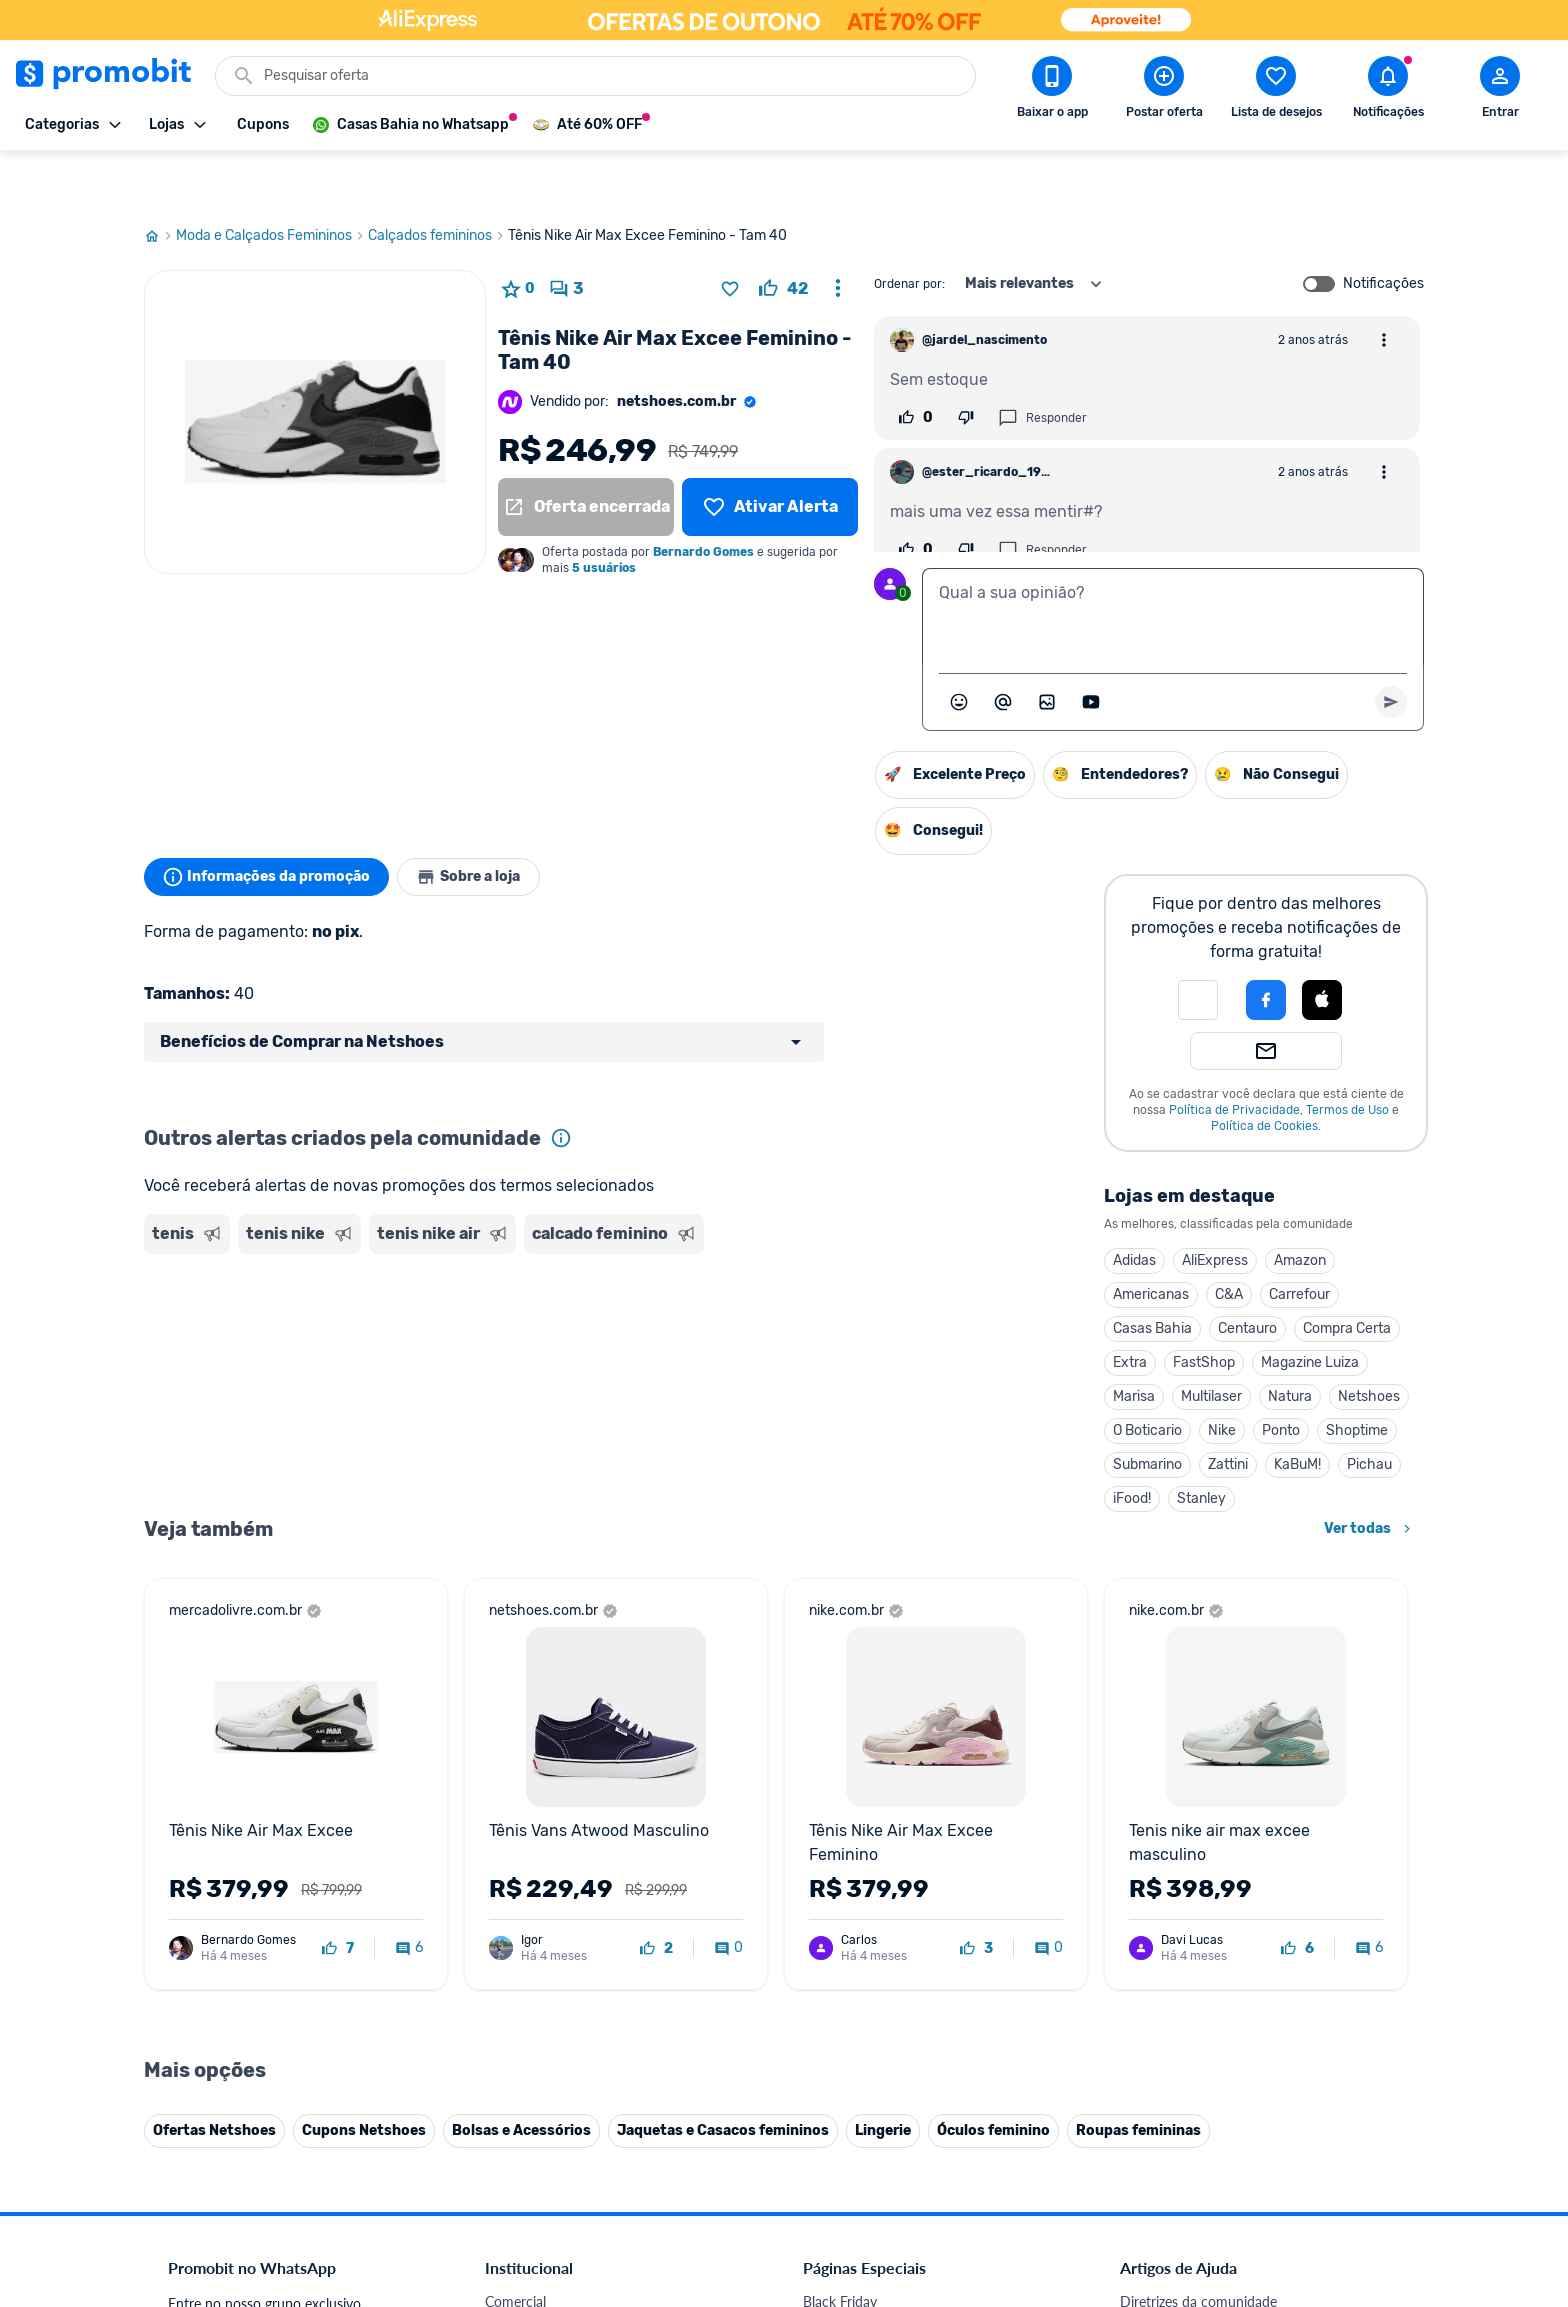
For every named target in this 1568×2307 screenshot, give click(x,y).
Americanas (1151, 1241)
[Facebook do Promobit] (1148, 2169)
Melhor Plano (526, 2076)
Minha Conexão (533, 2124)
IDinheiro (513, 2052)
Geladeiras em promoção (879, 1932)
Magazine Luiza (1310, 1309)
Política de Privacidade (1234, 1057)
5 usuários (604, 515)
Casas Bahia (1152, 1275)
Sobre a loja (486, 824)
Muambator (521, 2148)
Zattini (1228, 1411)
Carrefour (1299, 1241)
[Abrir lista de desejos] (1276, 91)
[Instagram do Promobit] (1260, 2169)
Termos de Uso (1347, 1057)
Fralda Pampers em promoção (895, 1956)
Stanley (1201, 1445)
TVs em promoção (859, 1980)
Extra (1130, 1309)
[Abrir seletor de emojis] (959, 649)
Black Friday (840, 1836)
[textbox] (1173, 564)
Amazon (1300, 1207)
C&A (1229, 1241)
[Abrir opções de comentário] (1384, 287)
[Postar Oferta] (1164, 91)
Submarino (1147, 1411)
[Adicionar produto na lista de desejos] (730, 236)
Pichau (1369, 1411)
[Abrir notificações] (1388, 91)
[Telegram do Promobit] (1372, 2169)
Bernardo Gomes (703, 499)
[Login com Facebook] (1266, 947)
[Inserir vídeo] (1091, 649)
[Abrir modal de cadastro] (1500, 91)
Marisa (1134, 1343)
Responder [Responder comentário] (1042, 365)
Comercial (515, 1836)
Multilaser (1211, 1343)
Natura (1290, 1343)
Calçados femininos (438, 183)
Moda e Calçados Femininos (272, 183)
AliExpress (1215, 1207)
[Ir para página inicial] (160, 183)
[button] (1198, 947)
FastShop (1204, 1309)
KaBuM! (1297, 1411)
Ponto (1281, 1377)
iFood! (1132, 1445)
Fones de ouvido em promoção (898, 1884)
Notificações (1383, 231)
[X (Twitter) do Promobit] (1204, 2169)
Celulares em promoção (875, 1860)
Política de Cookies (1264, 1073)
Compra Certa (1347, 1275)
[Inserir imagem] (1047, 649)
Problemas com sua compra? (1208, 1908)
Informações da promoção (272, 824)
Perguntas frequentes (1185, 1884)
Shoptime (1357, 1377)
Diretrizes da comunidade (1198, 1836)
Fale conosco (525, 1860)
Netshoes (1369, 1343)
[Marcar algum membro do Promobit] (1003, 649)
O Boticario (1147, 1377)
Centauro (1247, 1275)
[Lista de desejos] (770, 454)
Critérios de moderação (1191, 1860)
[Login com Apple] (1322, 947)
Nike (1222, 1377)
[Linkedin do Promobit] (1316, 2169)
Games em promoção (869, 1908)
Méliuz (505, 2100)
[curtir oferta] (784, 236)
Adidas (1134, 1207)
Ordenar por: (909, 231)
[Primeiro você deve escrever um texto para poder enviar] (1391, 649)
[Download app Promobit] (1052, 91)
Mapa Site (516, 1956)
